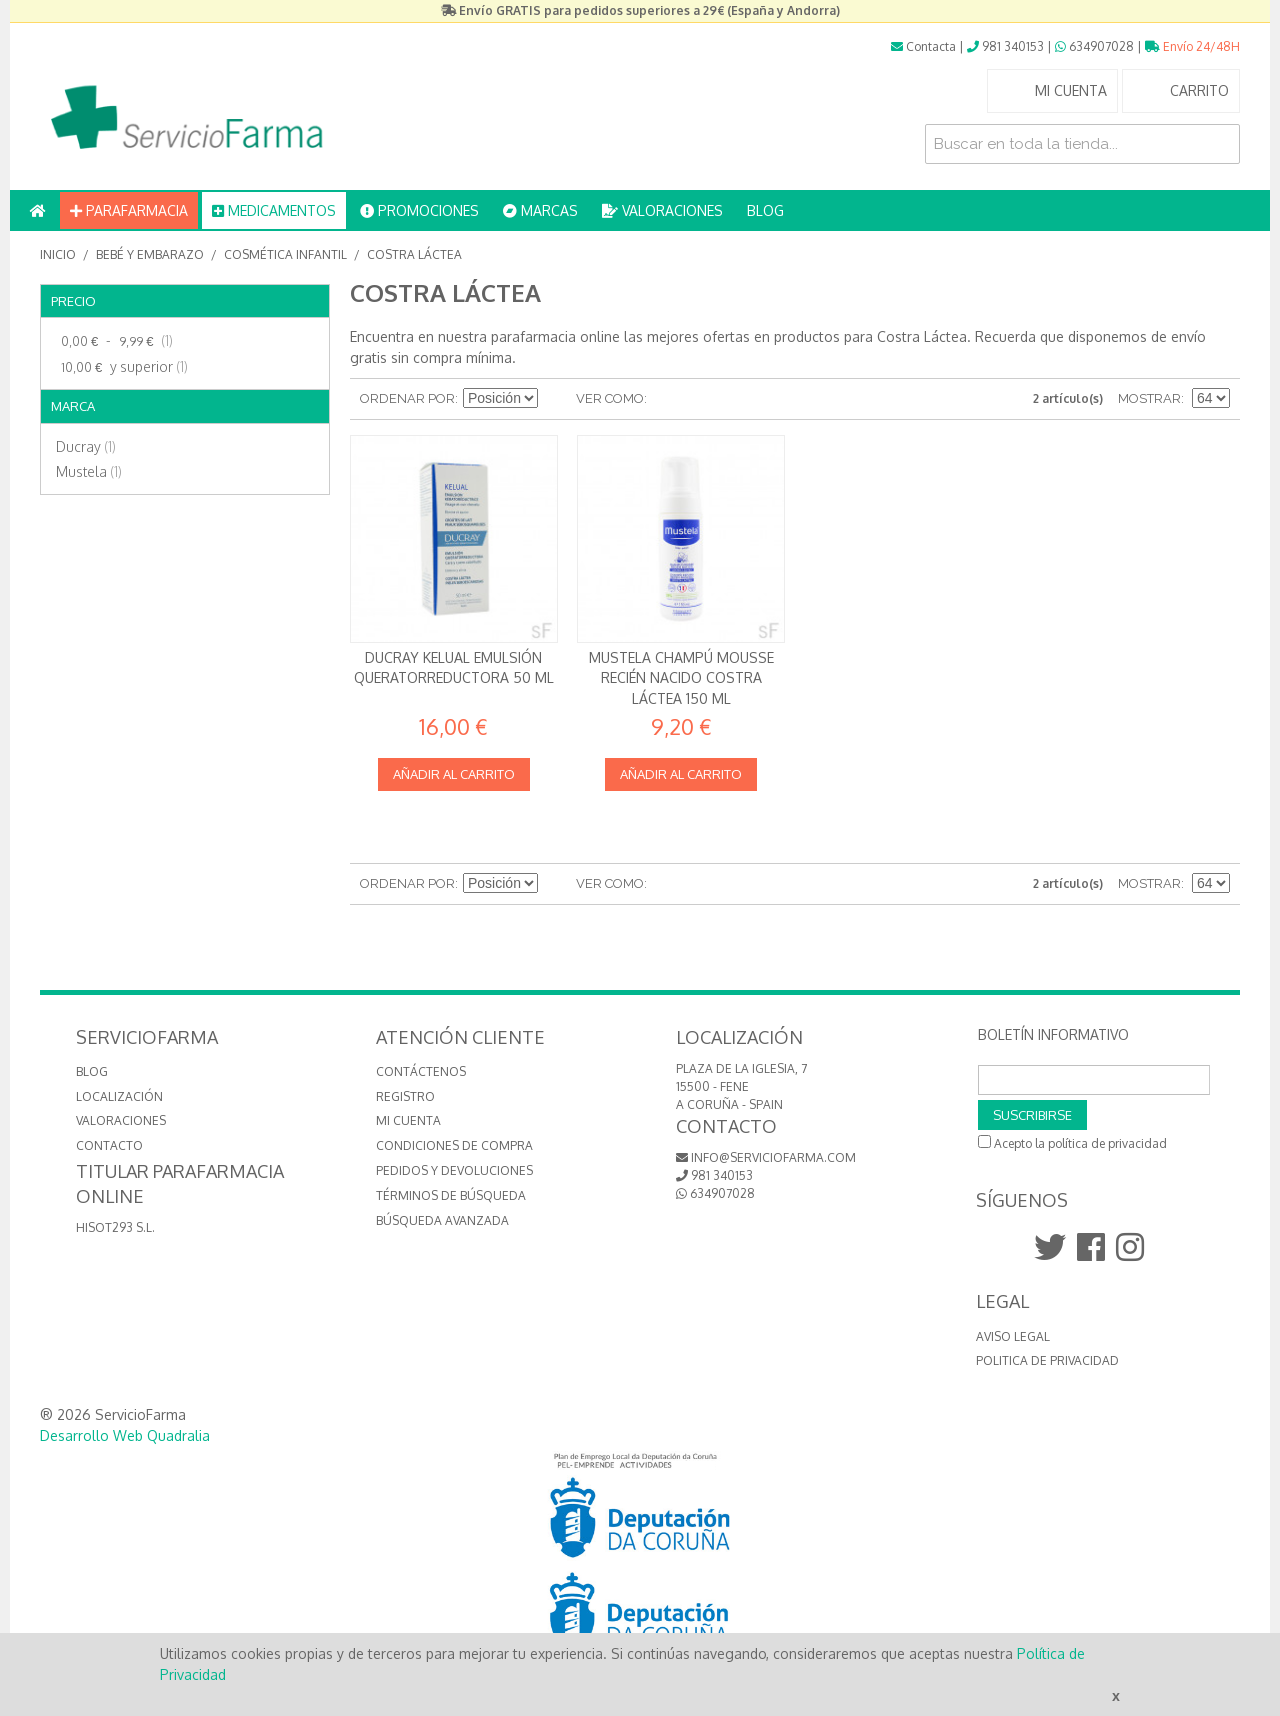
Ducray (86, 446)
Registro (405, 1096)
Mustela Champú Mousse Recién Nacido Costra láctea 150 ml (681, 678)
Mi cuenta (408, 1120)
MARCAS (540, 210)
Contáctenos (421, 1071)
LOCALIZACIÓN (119, 1096)
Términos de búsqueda (451, 1195)
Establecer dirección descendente (556, 399)
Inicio (58, 254)
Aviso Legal (1013, 1336)
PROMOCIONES (419, 210)
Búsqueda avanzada (442, 1220)
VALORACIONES (662, 210)
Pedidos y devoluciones (454, 1170)
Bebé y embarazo (150, 254)
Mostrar (1149, 398)
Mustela (89, 471)
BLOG (765, 210)
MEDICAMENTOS (274, 210)
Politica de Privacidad (1047, 1360)
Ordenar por (407, 398)
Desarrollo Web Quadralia (125, 1435)
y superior (122, 367)
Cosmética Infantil (285, 254)
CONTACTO (109, 1145)
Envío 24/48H (1192, 46)
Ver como (610, 398)
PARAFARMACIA (129, 210)
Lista (702, 399)
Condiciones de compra (454, 1145)
